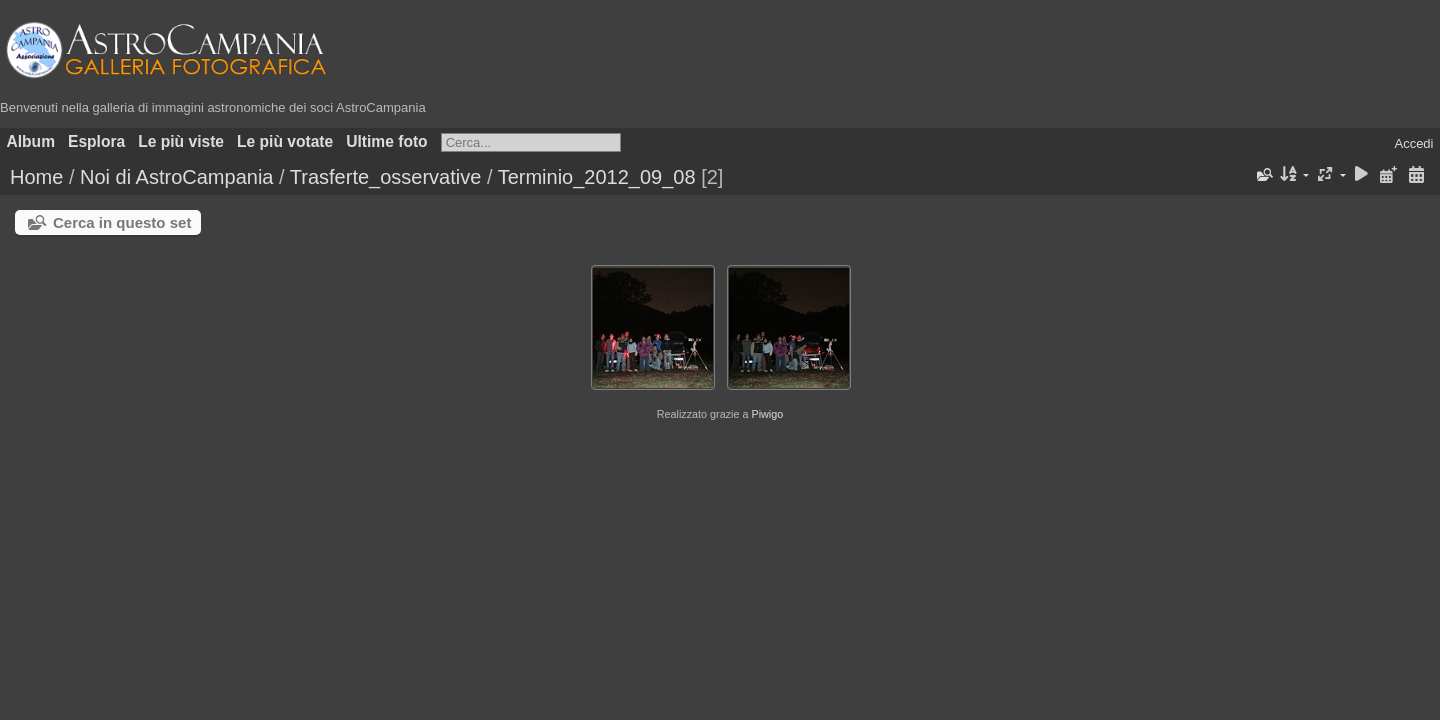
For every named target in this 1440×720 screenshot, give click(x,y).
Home (36, 177)
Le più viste (181, 141)
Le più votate (285, 141)
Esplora (96, 141)
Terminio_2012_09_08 (597, 177)
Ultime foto (386, 141)
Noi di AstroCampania (176, 177)
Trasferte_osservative (386, 177)
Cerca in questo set (122, 222)
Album (31, 141)
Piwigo (767, 414)
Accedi (1413, 143)
